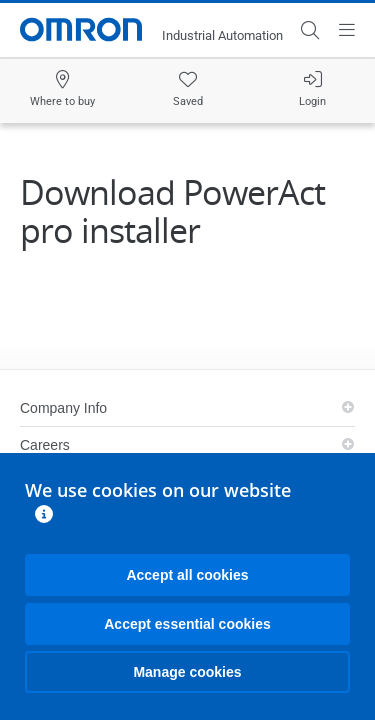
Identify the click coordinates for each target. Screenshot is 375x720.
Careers (45, 445)
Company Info (63, 408)
